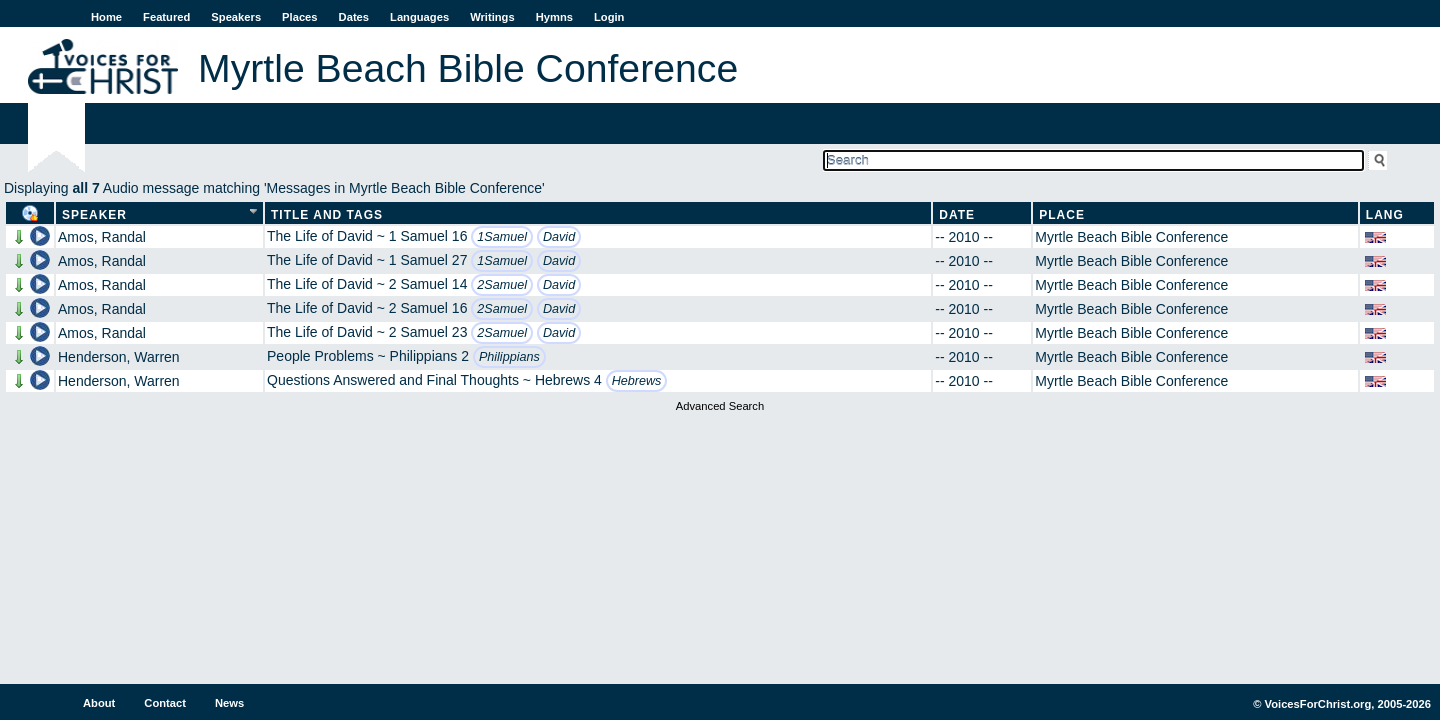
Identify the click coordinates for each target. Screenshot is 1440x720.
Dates (354, 17)
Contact (165, 703)
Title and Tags (327, 215)
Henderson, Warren (119, 357)
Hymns (554, 17)
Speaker (94, 215)
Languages (419, 17)
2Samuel (502, 285)
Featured (166, 17)
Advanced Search (720, 406)
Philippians (509, 357)
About (99, 703)
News (229, 703)
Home (106, 17)
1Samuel (502, 237)
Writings (492, 17)
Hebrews (637, 381)
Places (299, 17)
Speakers (236, 17)
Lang (1385, 215)
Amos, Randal (102, 237)
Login (609, 17)
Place (1062, 215)
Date (957, 215)
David (559, 237)
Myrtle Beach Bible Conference (1131, 237)
